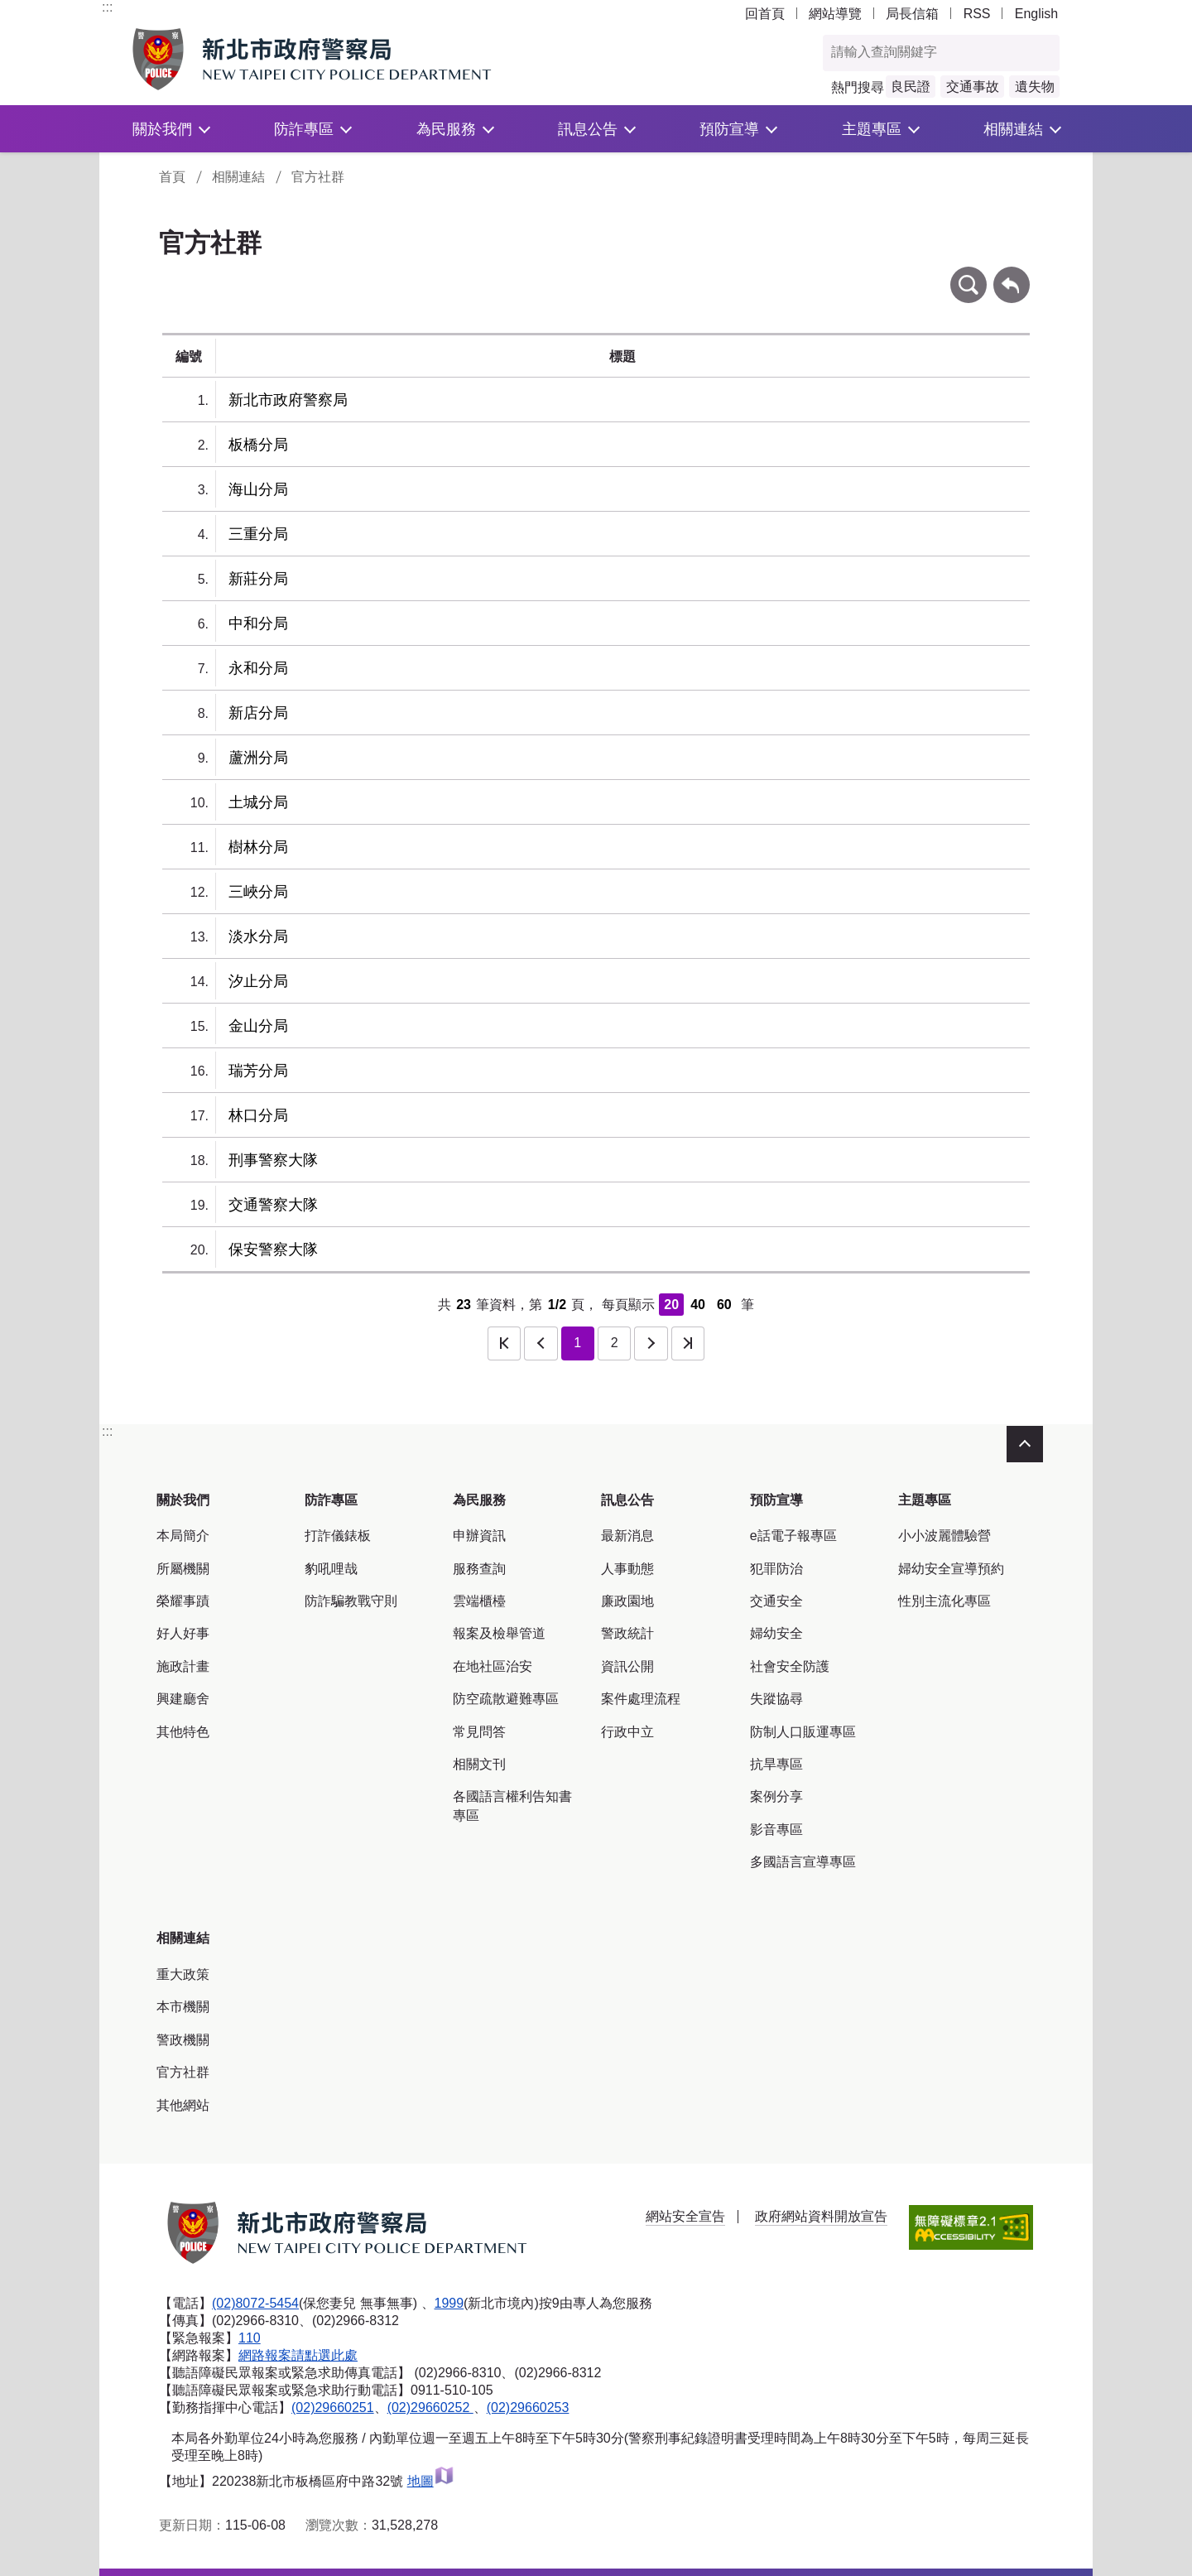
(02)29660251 (332, 2407)
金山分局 (258, 1026)
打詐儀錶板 (338, 1536)
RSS (977, 14)
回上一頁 (1011, 274)
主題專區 (871, 128)
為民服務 (446, 128)
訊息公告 (588, 128)
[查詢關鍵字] (923, 53)
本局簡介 (182, 1536)
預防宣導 (729, 128)
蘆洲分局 (258, 757)
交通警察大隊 (273, 1205)
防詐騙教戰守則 (351, 1601)
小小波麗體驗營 (944, 1536)
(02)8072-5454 (255, 2303)
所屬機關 (182, 1569)
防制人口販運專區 (803, 1732)
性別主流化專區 (944, 1601)
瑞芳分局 (258, 1070)
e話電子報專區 (793, 1536)
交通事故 (972, 86)
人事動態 (627, 1569)
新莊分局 (258, 579)
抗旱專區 (776, 1764)
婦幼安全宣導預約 (951, 1569)
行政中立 (627, 1732)
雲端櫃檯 (479, 1601)
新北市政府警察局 (288, 400)
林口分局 (258, 1115)
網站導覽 (835, 14)
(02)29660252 (430, 2407)
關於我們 (162, 128)
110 (249, 2338)
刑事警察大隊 (273, 1160)
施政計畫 (182, 1666)
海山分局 (258, 489)
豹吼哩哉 (331, 1569)
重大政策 (182, 1974)
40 (697, 1305)
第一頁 (504, 1343)
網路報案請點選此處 (298, 2355)
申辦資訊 (479, 1536)
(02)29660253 (528, 2407)
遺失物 (1035, 86)
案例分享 (776, 1796)
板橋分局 (258, 444)
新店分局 (258, 713)
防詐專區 (304, 128)
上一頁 (540, 1343)
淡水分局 (258, 936)
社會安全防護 (789, 1666)
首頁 (172, 177)
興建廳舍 (182, 1699)
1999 (449, 2303)
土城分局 (258, 802)
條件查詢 (968, 274)
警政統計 (627, 1633)
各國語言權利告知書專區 (512, 1805)
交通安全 (776, 1601)
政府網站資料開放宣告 (821, 2216)
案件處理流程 (640, 1699)
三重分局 (258, 534)
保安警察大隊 (273, 1249)
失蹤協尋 (776, 1699)
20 (671, 1305)
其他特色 (182, 1732)
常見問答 (479, 1732)
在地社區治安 (492, 1666)
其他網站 (182, 2105)
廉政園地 (627, 1601)
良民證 (910, 86)
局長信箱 (912, 14)
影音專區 (776, 1829)
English (1036, 14)
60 (724, 1305)
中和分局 (258, 623)
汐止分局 (258, 981)
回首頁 (765, 14)
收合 (1025, 1444)
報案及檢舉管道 (499, 1633)
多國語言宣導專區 (803, 1862)
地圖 (430, 2481)
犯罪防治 (776, 1569)
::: (107, 7)
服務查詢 (479, 1569)
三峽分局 (258, 892)
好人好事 (182, 1633)
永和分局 (258, 668)
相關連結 (1013, 128)
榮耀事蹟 (182, 1601)
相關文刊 (479, 1764)
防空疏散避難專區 (506, 1699)
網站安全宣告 (685, 2216)
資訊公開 (627, 1666)
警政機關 (182, 2040)
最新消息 (627, 1536)
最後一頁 (688, 1343)
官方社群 (317, 177)
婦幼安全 (776, 1633)
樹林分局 (258, 847)
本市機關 (182, 2007)
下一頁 (650, 1343)
